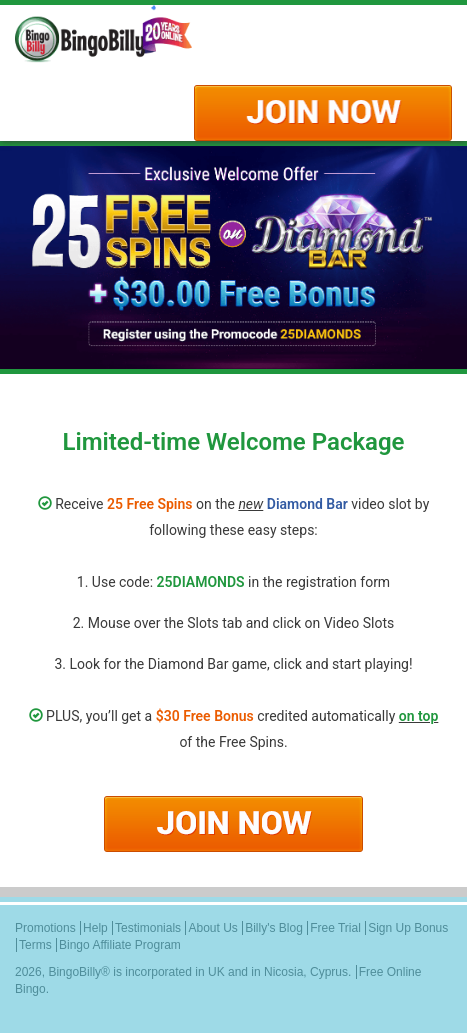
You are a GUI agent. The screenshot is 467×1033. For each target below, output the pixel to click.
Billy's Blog (274, 928)
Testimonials (148, 928)
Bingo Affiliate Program (120, 945)
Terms (35, 945)
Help (95, 928)
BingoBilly (74, 972)
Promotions (45, 928)
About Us (212, 928)
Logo (125, 35)
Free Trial (335, 928)
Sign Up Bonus (408, 928)
